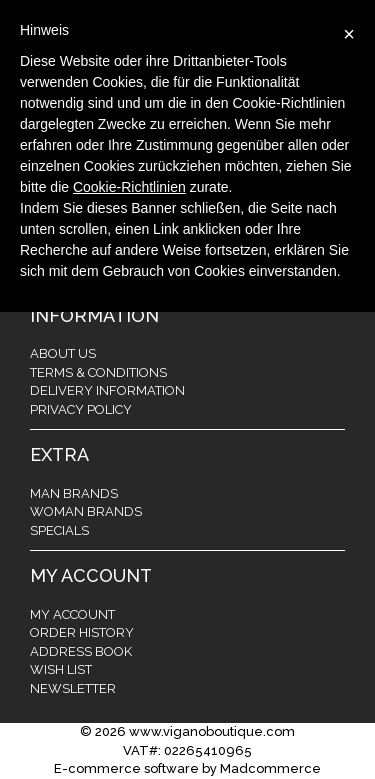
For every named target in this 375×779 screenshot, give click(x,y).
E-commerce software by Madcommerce (187, 768)
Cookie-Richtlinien (129, 187)
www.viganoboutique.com (212, 731)
